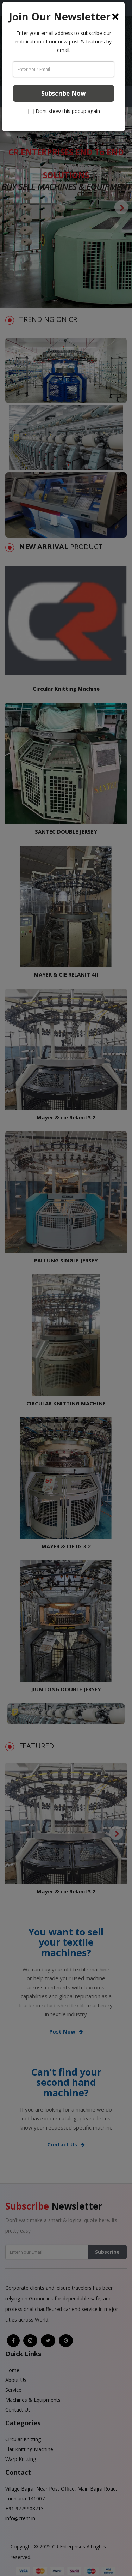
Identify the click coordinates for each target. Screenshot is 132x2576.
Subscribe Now (63, 93)
